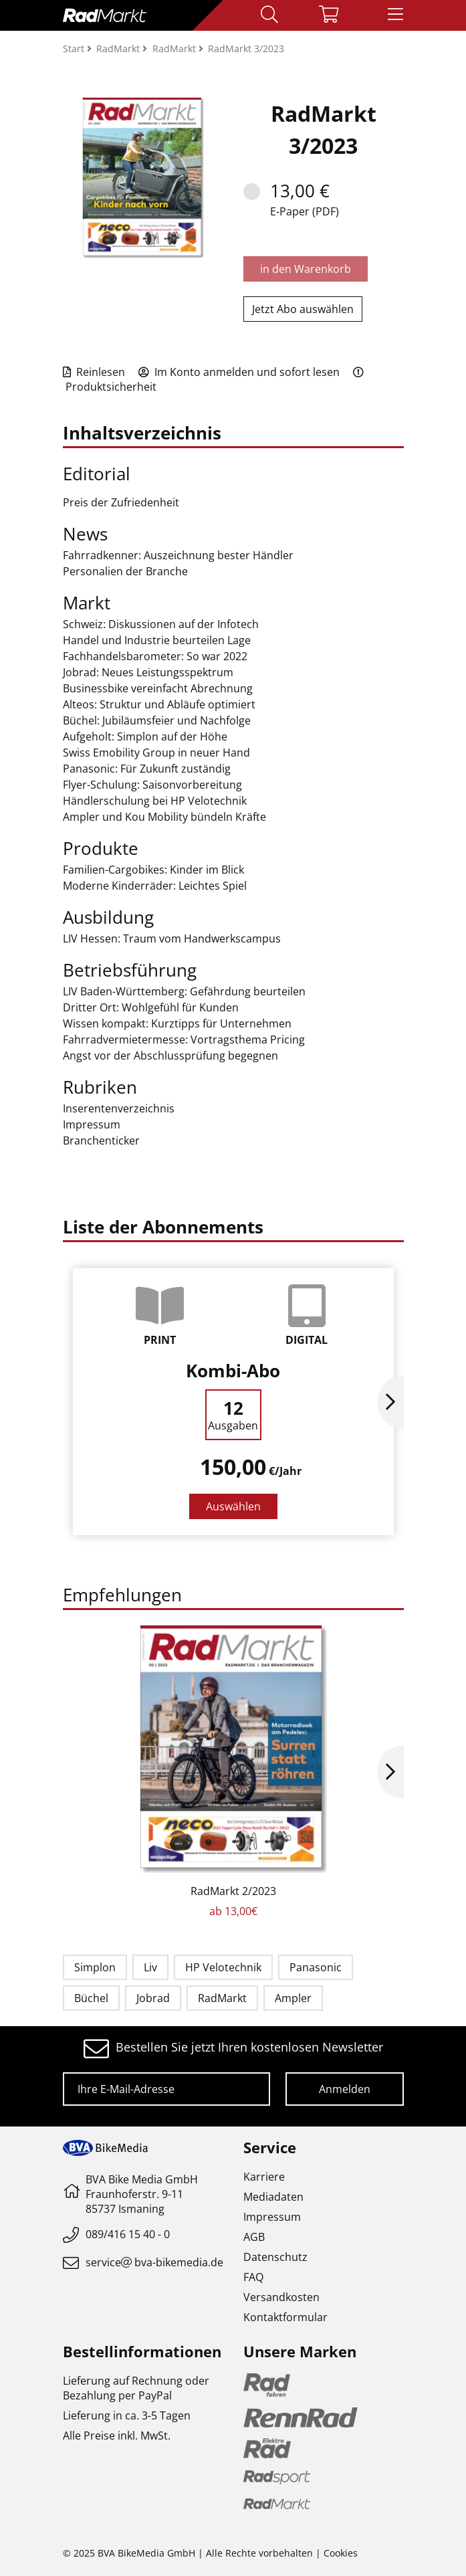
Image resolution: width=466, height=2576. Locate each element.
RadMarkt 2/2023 (233, 1891)
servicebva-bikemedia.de (154, 2262)
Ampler (293, 1998)
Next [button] (390, 1402)
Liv (150, 1967)
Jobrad (153, 1998)
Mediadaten (273, 2196)
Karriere (264, 2176)
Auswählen (233, 1506)
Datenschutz (275, 2257)
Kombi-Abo (233, 1371)
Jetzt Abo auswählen (303, 309)
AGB (254, 2237)
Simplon (95, 1967)
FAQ (253, 2277)
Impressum (272, 2216)
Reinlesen (94, 372)
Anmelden (344, 2089)
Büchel (91, 1998)
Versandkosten (281, 2297)
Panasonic (315, 1967)
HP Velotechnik (223, 1967)
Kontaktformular (285, 2317)
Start (75, 48)
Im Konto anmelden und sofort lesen (239, 372)
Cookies (341, 2553)
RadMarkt (222, 1998)
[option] (233, 1402)
